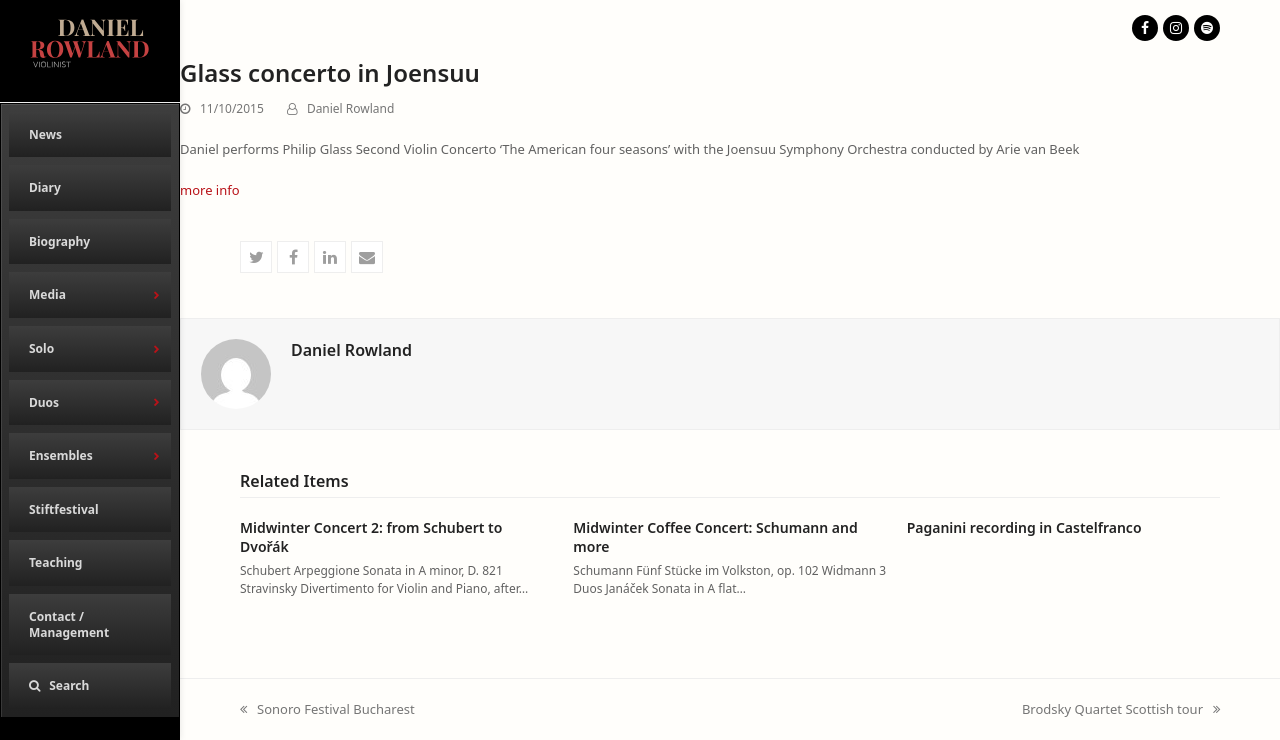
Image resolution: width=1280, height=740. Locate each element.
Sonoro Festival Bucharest (327, 710)
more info (210, 190)
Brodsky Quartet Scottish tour (1121, 710)
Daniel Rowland (350, 108)
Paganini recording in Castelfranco (1024, 527)
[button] (90, 686)
